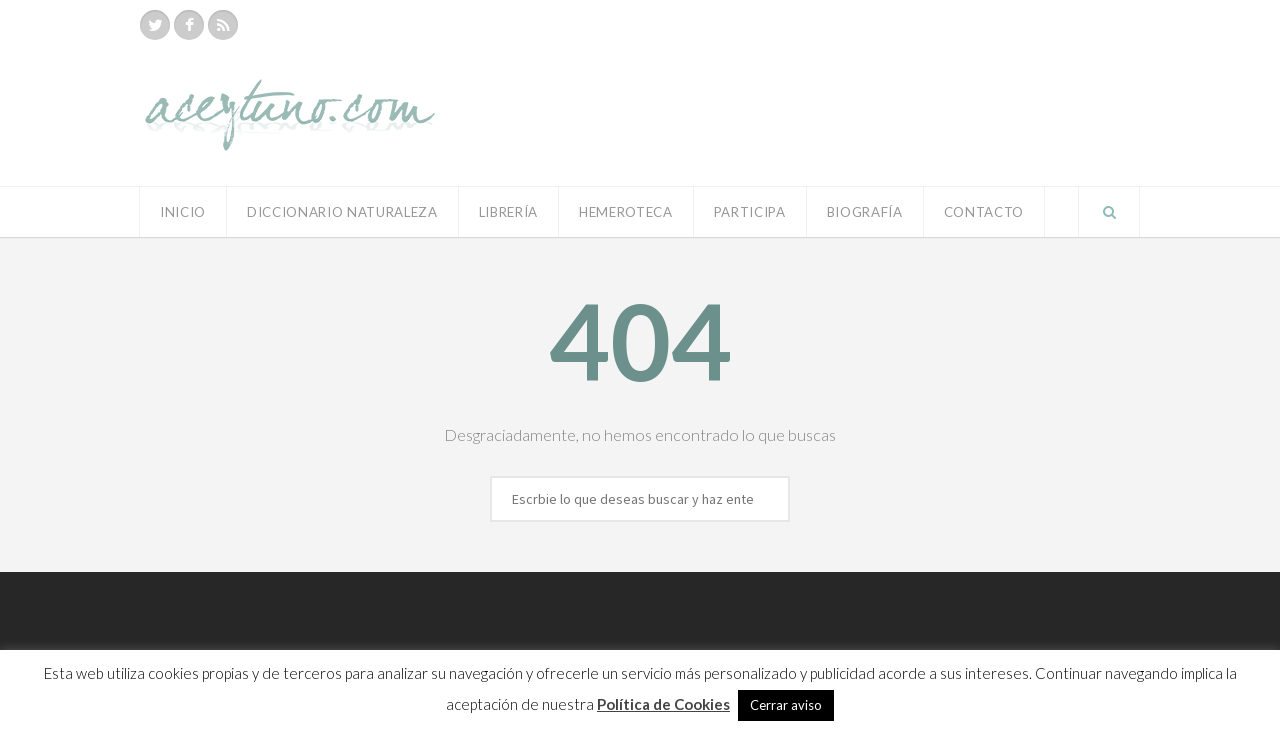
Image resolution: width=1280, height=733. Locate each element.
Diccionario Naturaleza (342, 212)
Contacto (984, 212)
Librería (508, 212)
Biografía (865, 212)
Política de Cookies (663, 704)
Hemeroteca (626, 212)
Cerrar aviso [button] (786, 705)
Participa (750, 212)
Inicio (183, 212)
